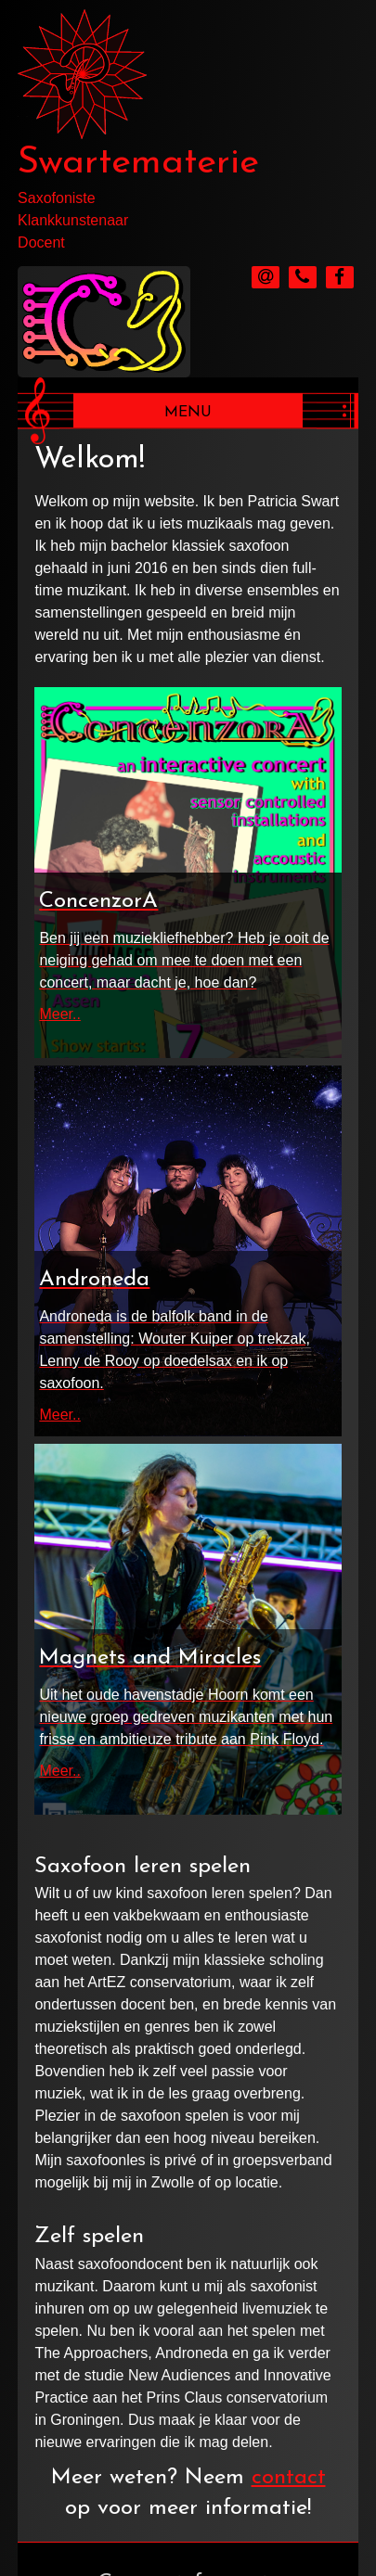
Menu (188, 412)
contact (289, 2478)
